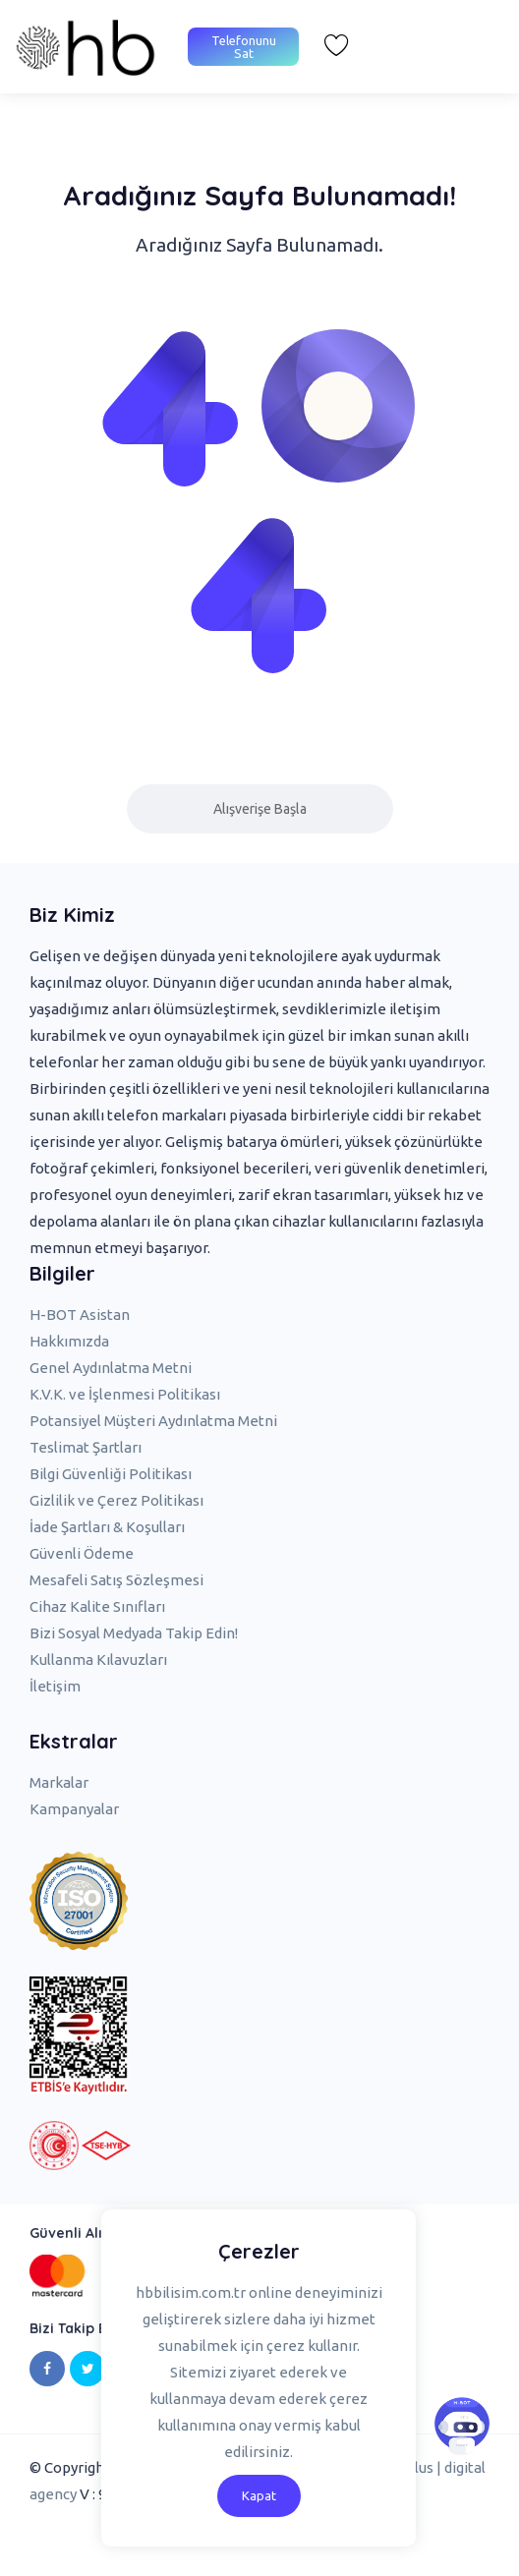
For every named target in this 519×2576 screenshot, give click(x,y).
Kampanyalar (74, 1809)
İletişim (55, 1686)
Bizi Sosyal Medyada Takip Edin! (133, 1633)
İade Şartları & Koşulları (107, 1526)
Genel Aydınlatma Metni (110, 1367)
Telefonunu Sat (243, 46)
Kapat (259, 2495)
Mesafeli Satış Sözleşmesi (116, 1580)
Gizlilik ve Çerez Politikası (116, 1500)
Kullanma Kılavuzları (98, 1659)
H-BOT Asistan (79, 1314)
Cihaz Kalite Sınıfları (97, 1606)
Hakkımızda (69, 1341)
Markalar (58, 1782)
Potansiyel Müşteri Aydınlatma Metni (153, 1420)
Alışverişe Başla (260, 809)
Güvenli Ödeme (81, 1553)
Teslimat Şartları (85, 1447)
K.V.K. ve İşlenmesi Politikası (124, 1394)
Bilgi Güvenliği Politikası (110, 1473)
